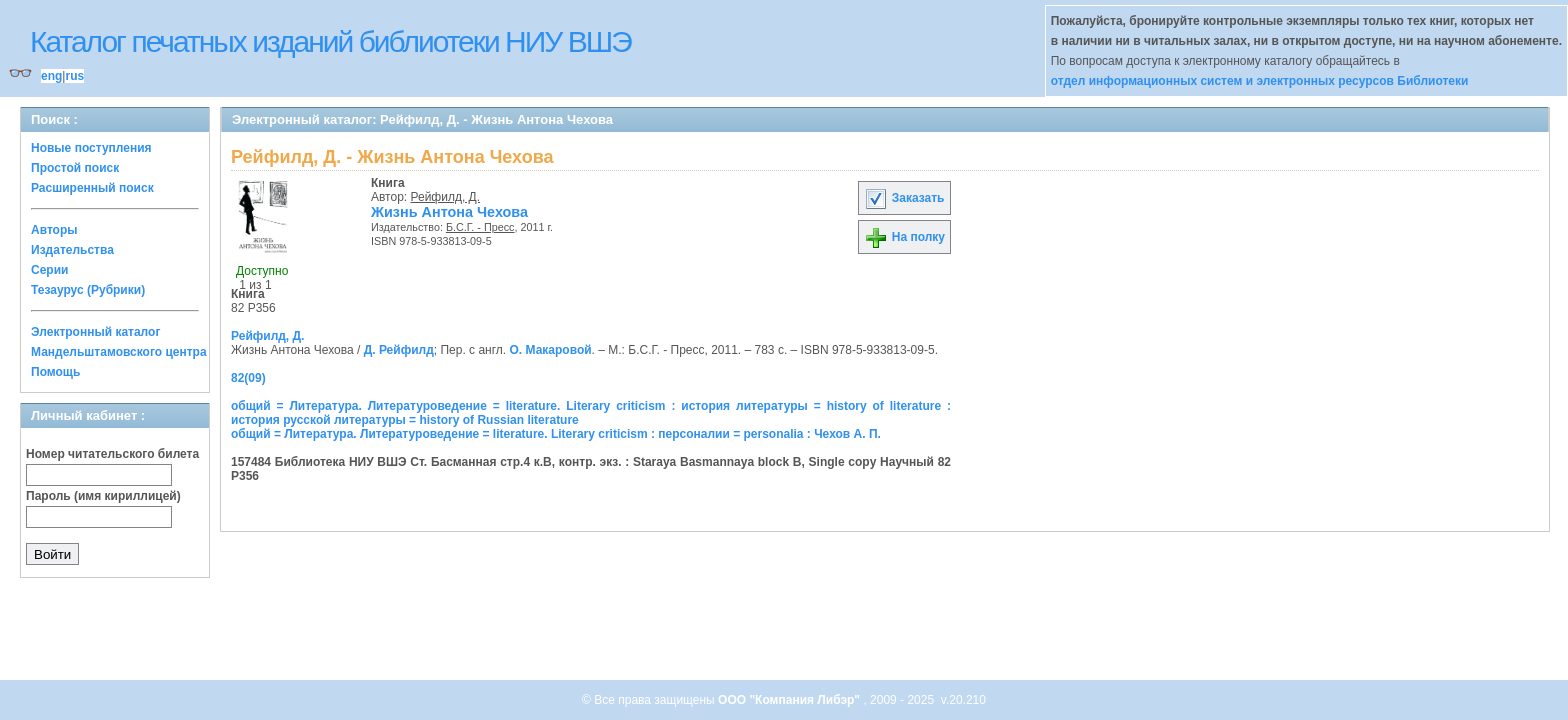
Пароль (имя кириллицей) (103, 496)
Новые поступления (91, 148)
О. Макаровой (551, 350)
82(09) (248, 378)
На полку (904, 237)
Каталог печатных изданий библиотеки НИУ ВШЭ (330, 41)
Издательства (72, 250)
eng (51, 76)
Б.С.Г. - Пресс (480, 227)
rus (74, 76)
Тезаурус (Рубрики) (88, 290)
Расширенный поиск (92, 188)
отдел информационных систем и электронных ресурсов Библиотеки (1260, 81)
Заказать (904, 198)
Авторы (54, 230)
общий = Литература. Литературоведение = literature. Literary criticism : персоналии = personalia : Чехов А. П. (556, 434)
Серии (49, 270)
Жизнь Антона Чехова (449, 212)
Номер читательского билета (112, 454)
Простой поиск (75, 168)
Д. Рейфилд (399, 350)
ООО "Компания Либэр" (790, 700)
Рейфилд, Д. (446, 197)
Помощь (55, 372)
